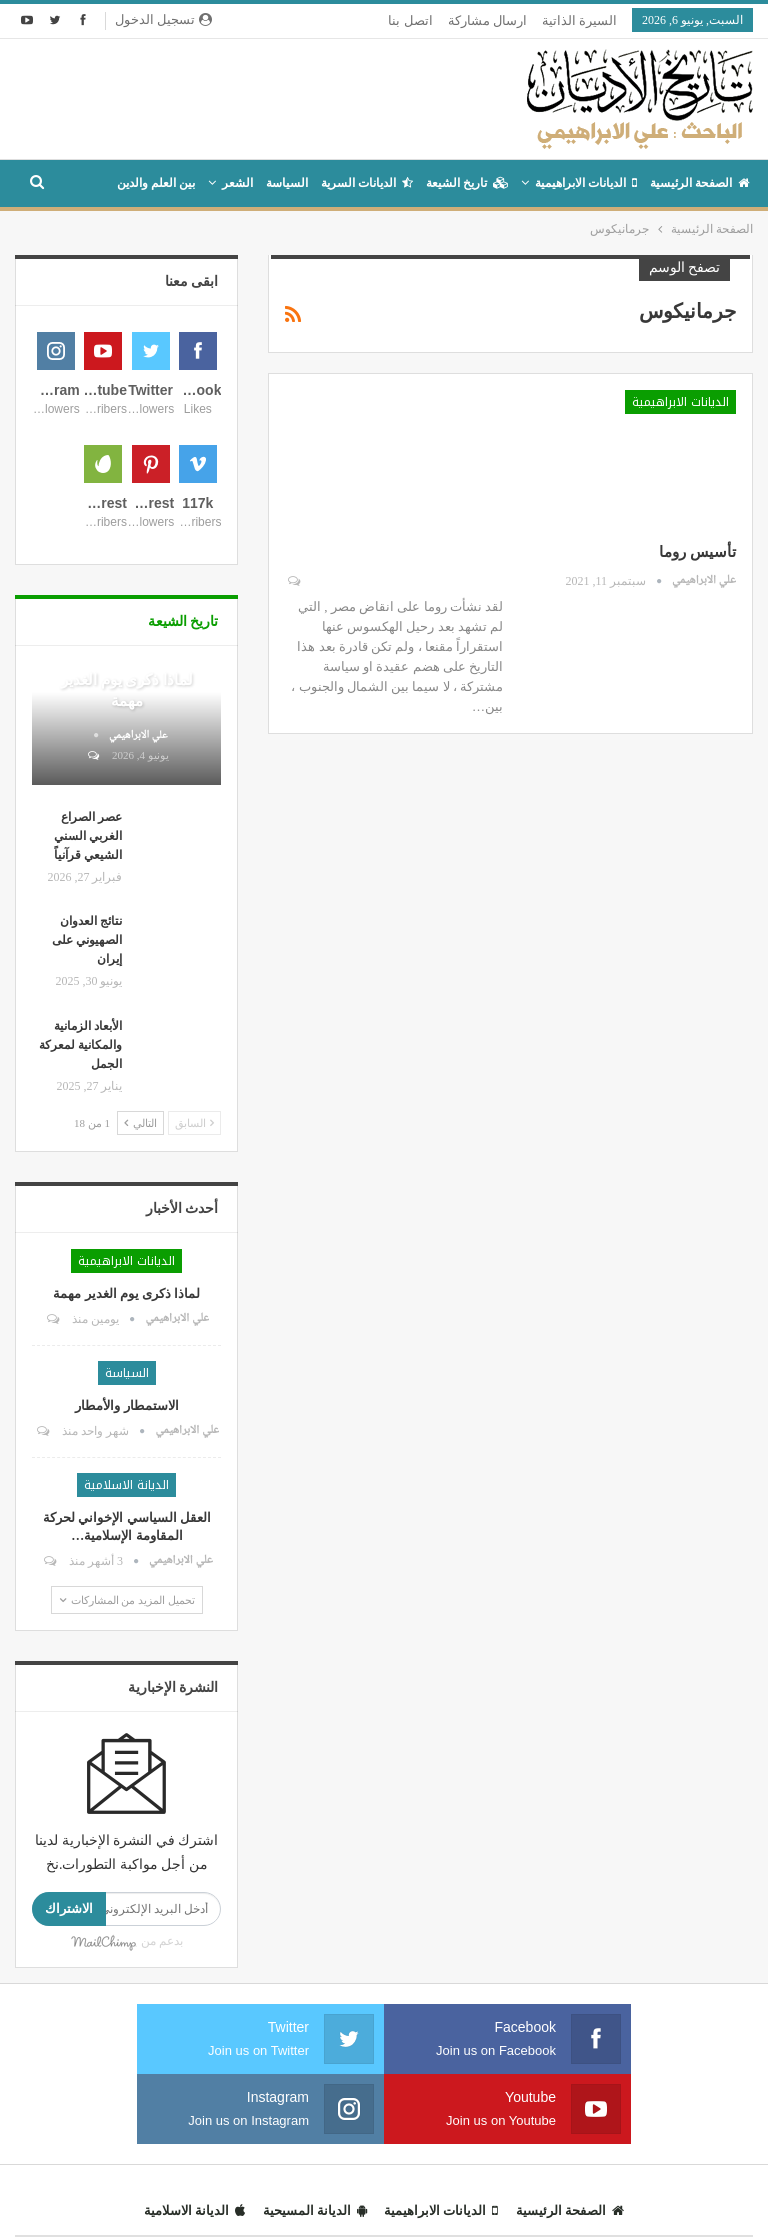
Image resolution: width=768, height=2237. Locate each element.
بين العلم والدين (156, 183)
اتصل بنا (410, 20)
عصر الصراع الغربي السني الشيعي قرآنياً (88, 1062)
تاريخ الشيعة (467, 183)
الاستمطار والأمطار (126, 1631)
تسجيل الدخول (163, 19)
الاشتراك (69, 2134)
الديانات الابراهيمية (586, 183)
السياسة (287, 183)
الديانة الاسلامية (126, 1711)
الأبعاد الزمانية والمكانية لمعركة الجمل (80, 1271)
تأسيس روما (697, 552)
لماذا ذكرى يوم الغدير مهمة (126, 1519)
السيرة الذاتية (579, 20)
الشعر (237, 183)
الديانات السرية (367, 183)
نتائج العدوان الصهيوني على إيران (87, 1166)
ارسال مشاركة (487, 20)
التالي (140, 1349)
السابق (195, 1349)
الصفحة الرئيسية (699, 183)
